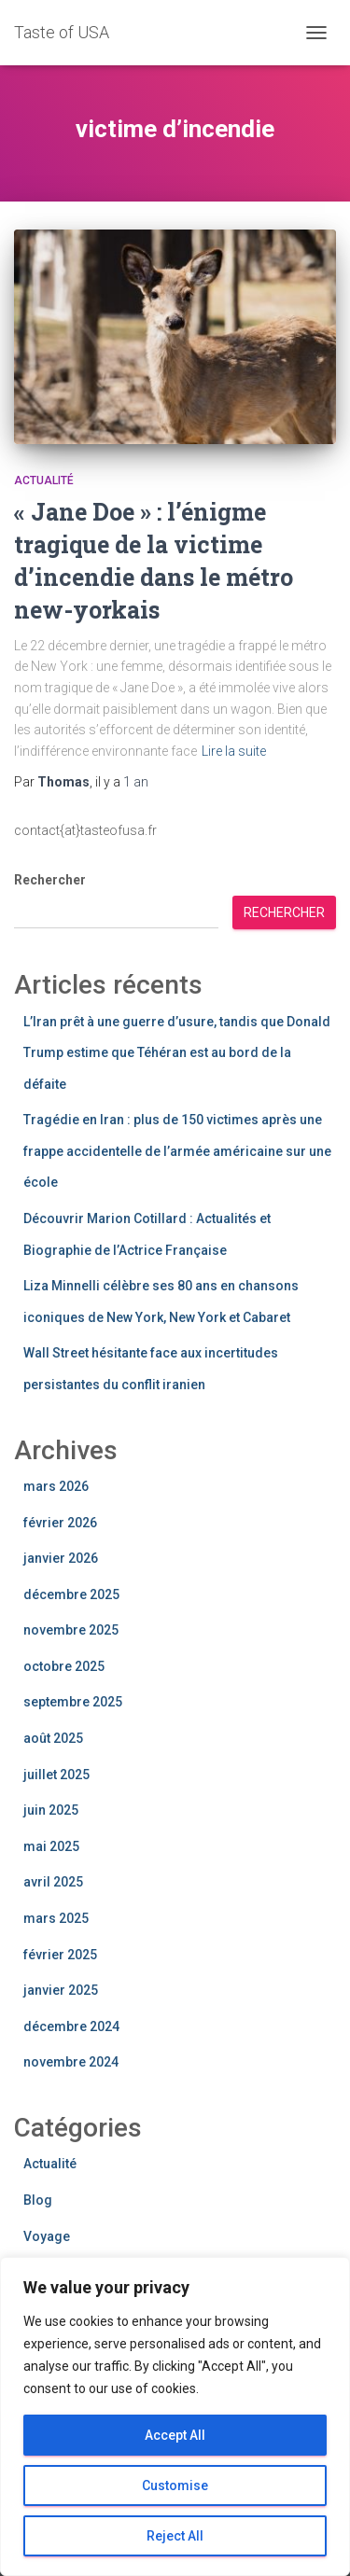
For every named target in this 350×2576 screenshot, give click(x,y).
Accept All (175, 2435)
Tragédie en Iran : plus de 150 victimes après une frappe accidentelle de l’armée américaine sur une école (177, 1151)
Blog (37, 2200)
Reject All (175, 2535)
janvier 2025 (60, 1990)
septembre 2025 (72, 1701)
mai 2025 (51, 1846)
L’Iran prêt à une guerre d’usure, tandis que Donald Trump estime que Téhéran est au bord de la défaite (176, 1053)
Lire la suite (234, 751)
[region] (175, 2416)
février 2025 (60, 1954)
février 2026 (60, 1522)
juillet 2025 (56, 1774)
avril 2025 (53, 1881)
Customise (175, 2485)
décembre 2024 (71, 2026)
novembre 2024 (71, 2061)
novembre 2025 (71, 1629)
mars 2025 (56, 1918)
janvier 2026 (60, 1558)
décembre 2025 (71, 1594)
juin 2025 (50, 1810)
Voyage (46, 2236)
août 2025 (53, 1738)
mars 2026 (56, 1486)
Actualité (44, 480)
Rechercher (50, 879)
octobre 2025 (64, 1666)
